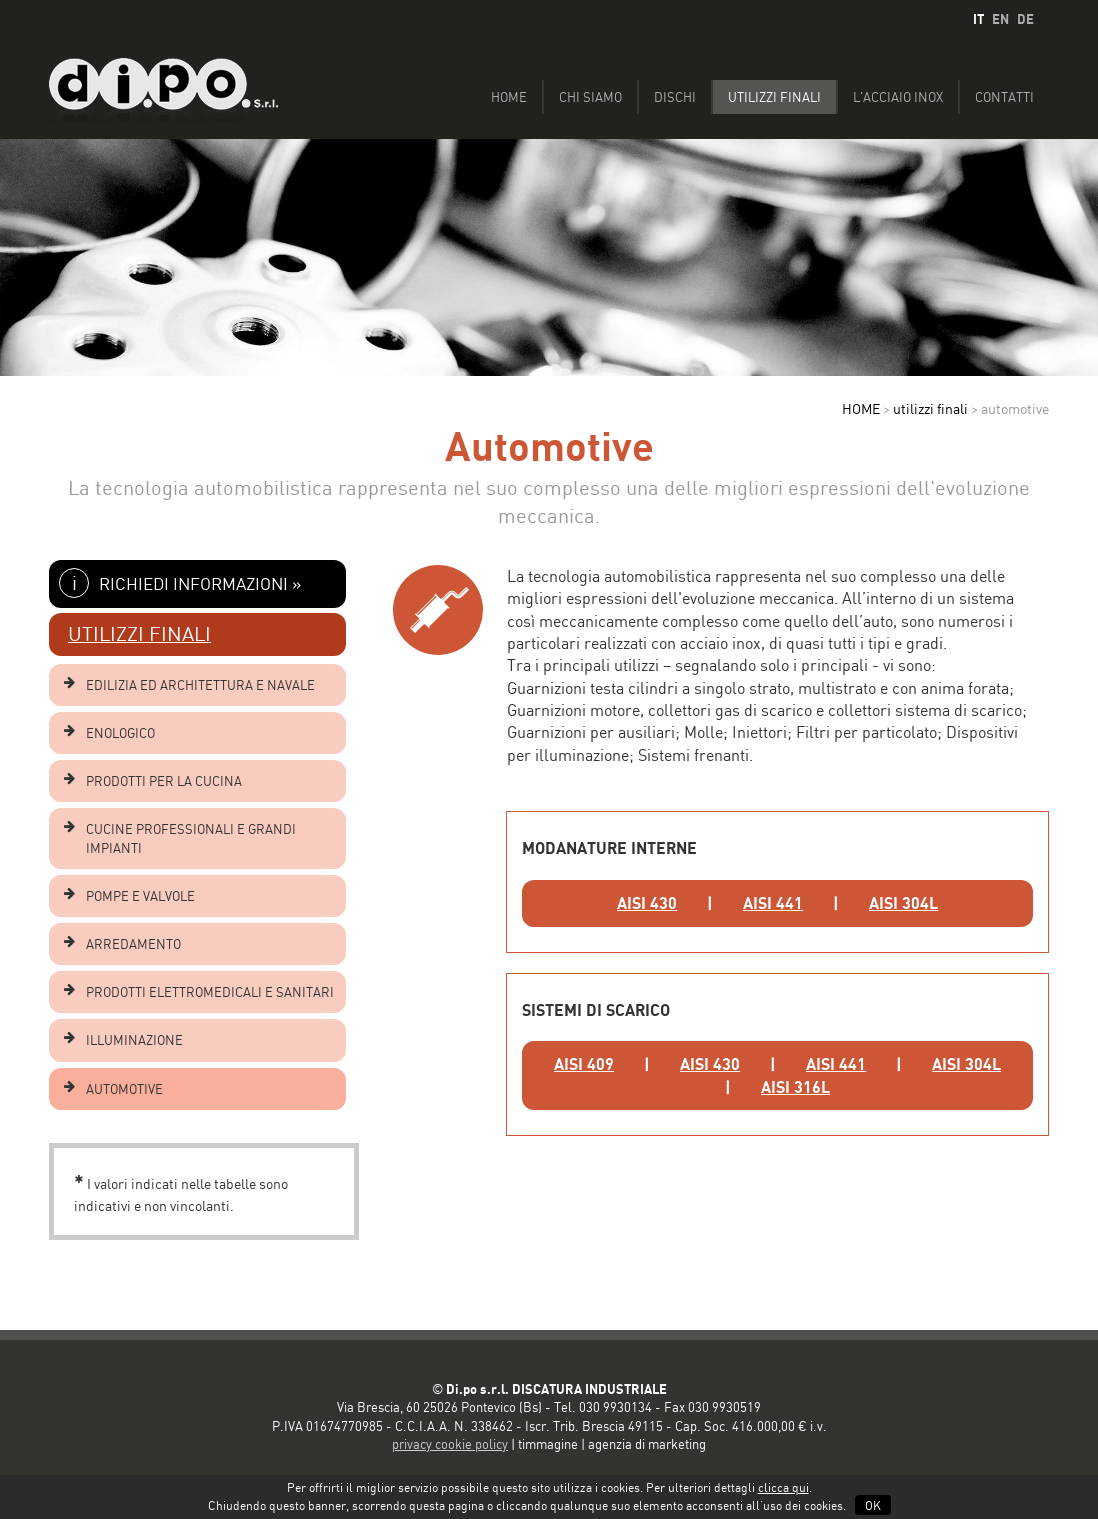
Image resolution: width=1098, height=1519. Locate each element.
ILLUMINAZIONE (134, 1040)
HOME (861, 408)
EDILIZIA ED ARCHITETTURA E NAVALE (200, 685)
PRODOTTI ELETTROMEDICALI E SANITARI (210, 992)
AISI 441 (773, 903)
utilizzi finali (930, 408)
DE (1025, 19)
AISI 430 (647, 903)
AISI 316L (795, 1087)
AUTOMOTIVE (124, 1089)
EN (1000, 19)
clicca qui (783, 1487)
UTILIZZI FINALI (139, 634)
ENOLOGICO (120, 733)
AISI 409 (584, 1064)
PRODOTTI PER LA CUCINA (164, 781)
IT (978, 19)
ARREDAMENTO (133, 944)
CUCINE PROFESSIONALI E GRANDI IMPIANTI (191, 838)
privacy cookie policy (450, 1444)
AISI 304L (903, 903)
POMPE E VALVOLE (140, 896)
